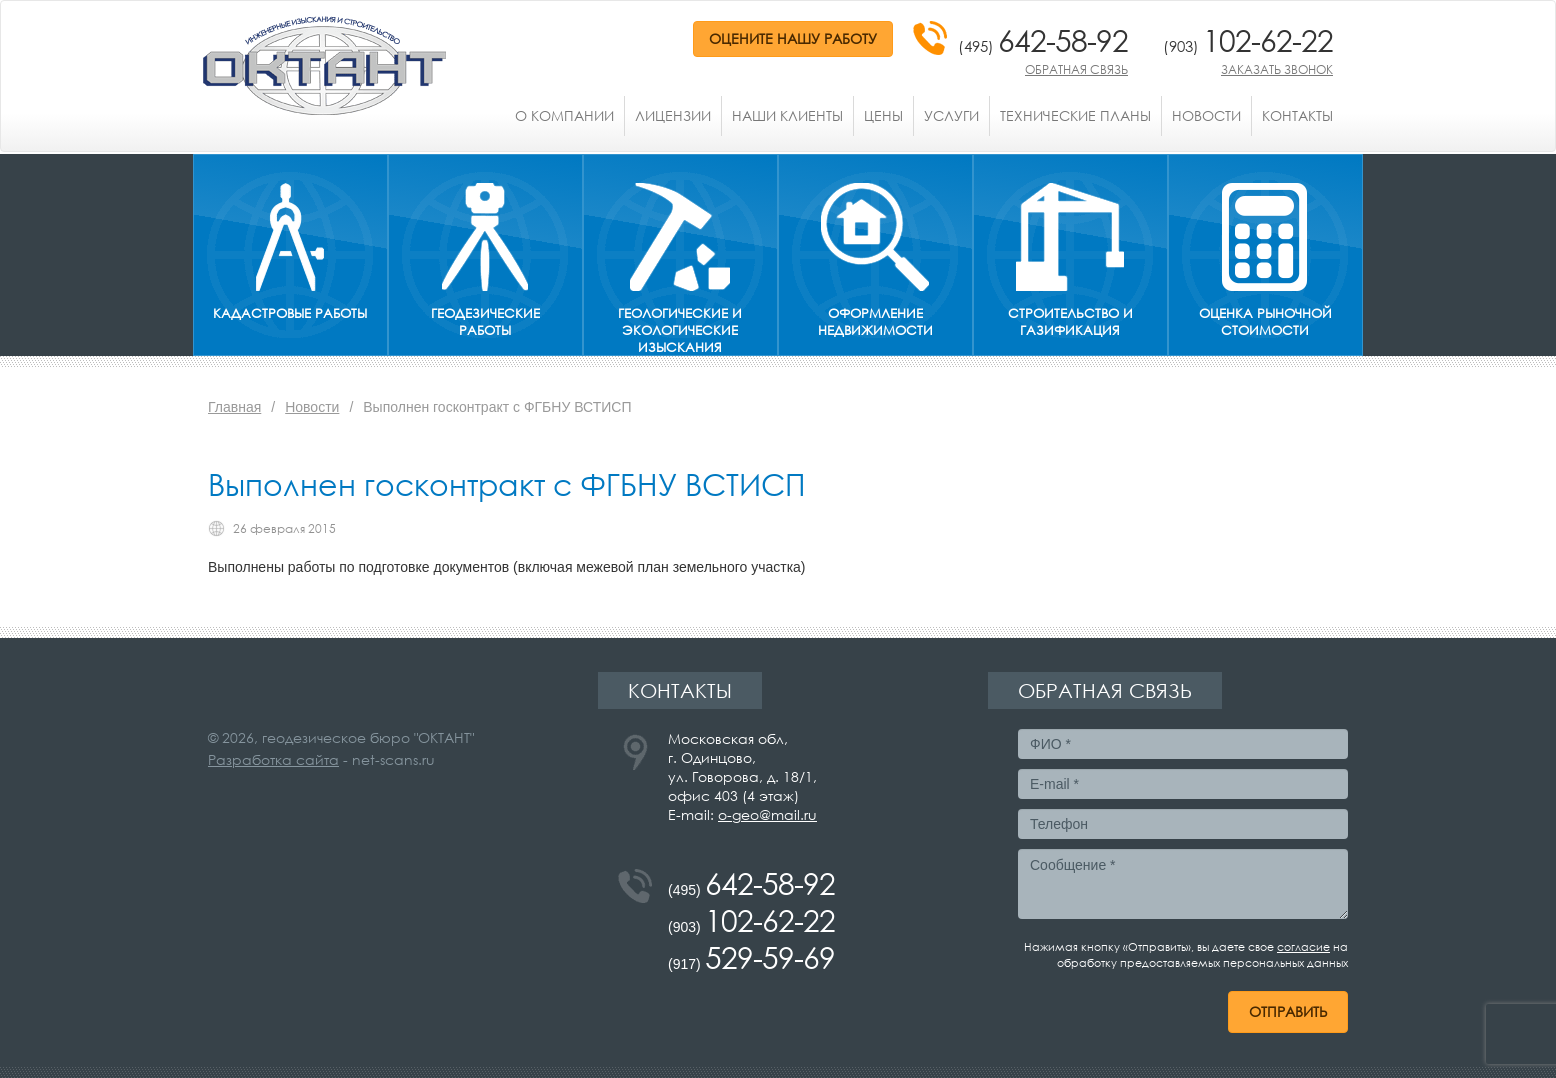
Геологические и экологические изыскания (680, 330)
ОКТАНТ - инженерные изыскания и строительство (324, 66)
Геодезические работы (485, 322)
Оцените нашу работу (793, 38)
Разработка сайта (273, 759)
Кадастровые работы (290, 313)
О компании (564, 115)
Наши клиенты (787, 115)
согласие (1303, 947)
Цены (883, 115)
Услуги (951, 115)
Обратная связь (1076, 69)
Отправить (1288, 1011)
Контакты (1297, 115)
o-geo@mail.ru (767, 814)
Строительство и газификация (1070, 322)
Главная (234, 407)
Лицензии (673, 115)
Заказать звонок (1277, 69)
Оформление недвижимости (875, 322)
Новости (1206, 115)
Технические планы (1075, 115)
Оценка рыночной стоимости (1265, 322)
